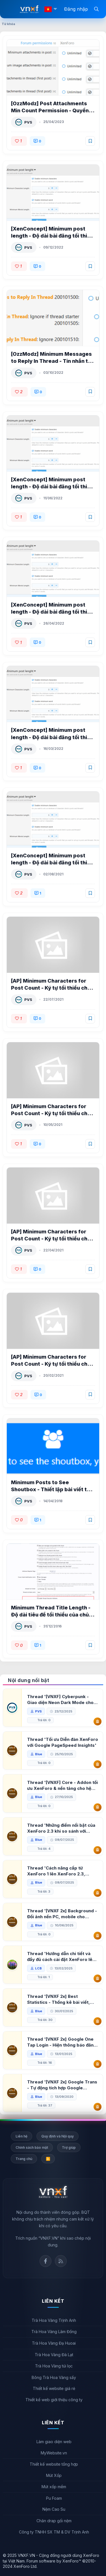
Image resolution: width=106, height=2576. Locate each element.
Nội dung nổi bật (28, 1680)
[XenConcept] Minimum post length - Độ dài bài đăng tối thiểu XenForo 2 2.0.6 (52, 737)
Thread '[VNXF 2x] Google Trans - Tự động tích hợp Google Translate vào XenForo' (62, 2085)
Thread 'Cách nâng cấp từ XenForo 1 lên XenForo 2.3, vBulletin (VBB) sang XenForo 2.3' (58, 1871)
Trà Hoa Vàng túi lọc (54, 2365)
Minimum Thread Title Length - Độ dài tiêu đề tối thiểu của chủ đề (50, 1615)
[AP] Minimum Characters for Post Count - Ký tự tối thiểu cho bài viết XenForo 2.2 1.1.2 (51, 988)
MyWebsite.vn (54, 2452)
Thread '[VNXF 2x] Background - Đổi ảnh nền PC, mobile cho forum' (62, 1914)
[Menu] (11, 9)
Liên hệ (21, 2136)
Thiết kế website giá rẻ (54, 2388)
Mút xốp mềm (54, 2486)
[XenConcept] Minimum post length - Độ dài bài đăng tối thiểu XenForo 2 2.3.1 (52, 236)
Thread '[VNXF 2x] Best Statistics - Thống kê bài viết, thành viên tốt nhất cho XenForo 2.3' (61, 1999)
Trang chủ (24, 2159)
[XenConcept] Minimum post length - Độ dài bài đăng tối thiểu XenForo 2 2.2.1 (52, 487)
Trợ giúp (69, 2147)
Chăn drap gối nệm (54, 2520)
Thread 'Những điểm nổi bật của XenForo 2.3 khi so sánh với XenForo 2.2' (61, 1828)
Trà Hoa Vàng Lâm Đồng (54, 2331)
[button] (55, 9)
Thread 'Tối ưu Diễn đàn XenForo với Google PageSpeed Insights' (62, 1742)
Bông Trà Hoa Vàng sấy (54, 2377)
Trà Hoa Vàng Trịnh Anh (54, 2320)
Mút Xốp (54, 2475)
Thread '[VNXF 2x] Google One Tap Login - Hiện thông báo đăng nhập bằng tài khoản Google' (61, 2042)
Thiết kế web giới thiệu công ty (54, 2399)
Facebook (45, 2261)
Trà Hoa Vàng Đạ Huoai (54, 2343)
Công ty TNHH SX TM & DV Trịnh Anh (54, 2532)
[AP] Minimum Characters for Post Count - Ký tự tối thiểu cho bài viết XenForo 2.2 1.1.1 (51, 1113)
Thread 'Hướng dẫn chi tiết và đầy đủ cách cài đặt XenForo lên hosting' (61, 1956)
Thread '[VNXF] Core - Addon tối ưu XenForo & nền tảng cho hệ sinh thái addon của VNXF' (62, 1785)
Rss (60, 2261)
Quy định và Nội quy (57, 2136)
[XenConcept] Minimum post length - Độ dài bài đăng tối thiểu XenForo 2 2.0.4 (52, 863)
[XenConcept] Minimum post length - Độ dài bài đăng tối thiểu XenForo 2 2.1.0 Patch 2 (52, 612)
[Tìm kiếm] (96, 8)
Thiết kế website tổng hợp (54, 2464)
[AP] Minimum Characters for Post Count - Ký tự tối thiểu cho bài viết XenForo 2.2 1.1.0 (51, 1239)
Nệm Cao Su (53, 2509)
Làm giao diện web (54, 2441)
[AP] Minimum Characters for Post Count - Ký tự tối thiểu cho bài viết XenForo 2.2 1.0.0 (51, 1364)
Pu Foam (54, 2498)
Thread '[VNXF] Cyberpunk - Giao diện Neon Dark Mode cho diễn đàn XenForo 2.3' (60, 1699)
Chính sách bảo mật (32, 2147)
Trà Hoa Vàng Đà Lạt (54, 2354)
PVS (28, 122)
